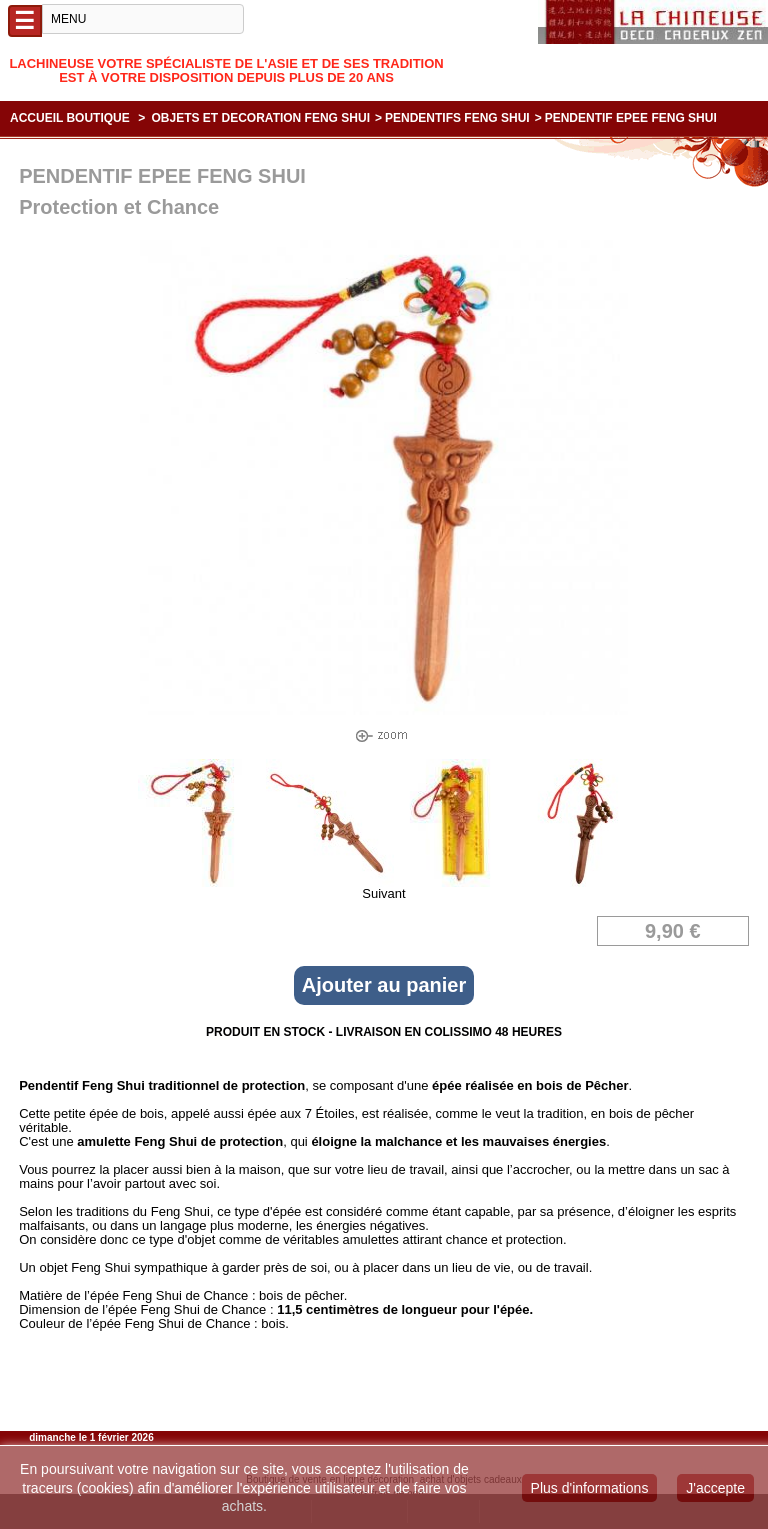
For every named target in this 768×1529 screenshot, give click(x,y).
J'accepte (715, 1488)
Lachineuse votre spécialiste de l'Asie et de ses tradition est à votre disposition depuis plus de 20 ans (226, 70)
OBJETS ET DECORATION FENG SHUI (261, 118)
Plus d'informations (590, 1488)
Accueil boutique (70, 118)
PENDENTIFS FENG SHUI (457, 118)
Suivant (383, 893)
